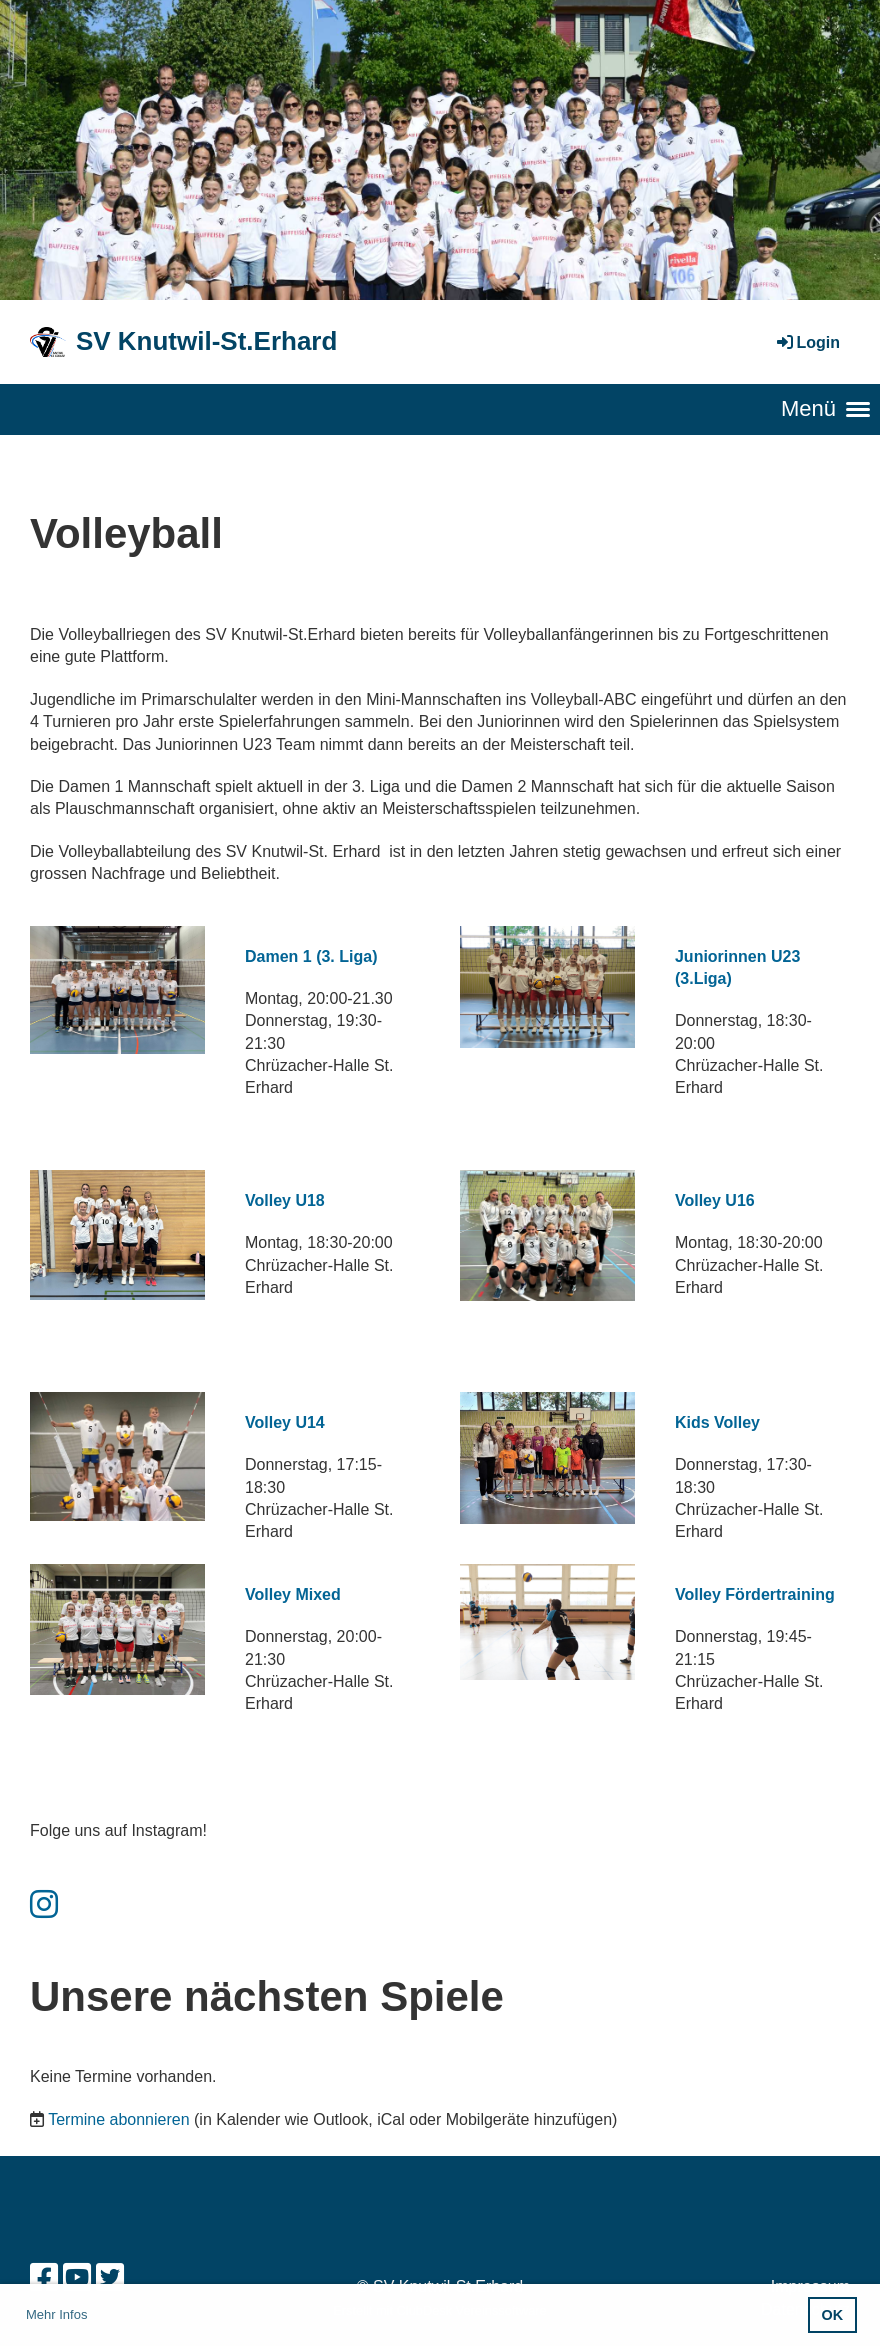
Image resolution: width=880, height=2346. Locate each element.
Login (807, 342)
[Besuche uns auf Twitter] (110, 2278)
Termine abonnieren (118, 2119)
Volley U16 (715, 1200)
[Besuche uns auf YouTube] (77, 2278)
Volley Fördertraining (755, 1594)
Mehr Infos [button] (56, 2314)
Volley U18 (285, 1200)
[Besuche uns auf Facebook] (44, 2278)
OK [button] (833, 2315)
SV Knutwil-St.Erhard (206, 341)
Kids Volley (717, 1422)
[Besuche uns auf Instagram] (44, 1905)
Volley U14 (285, 1422)
